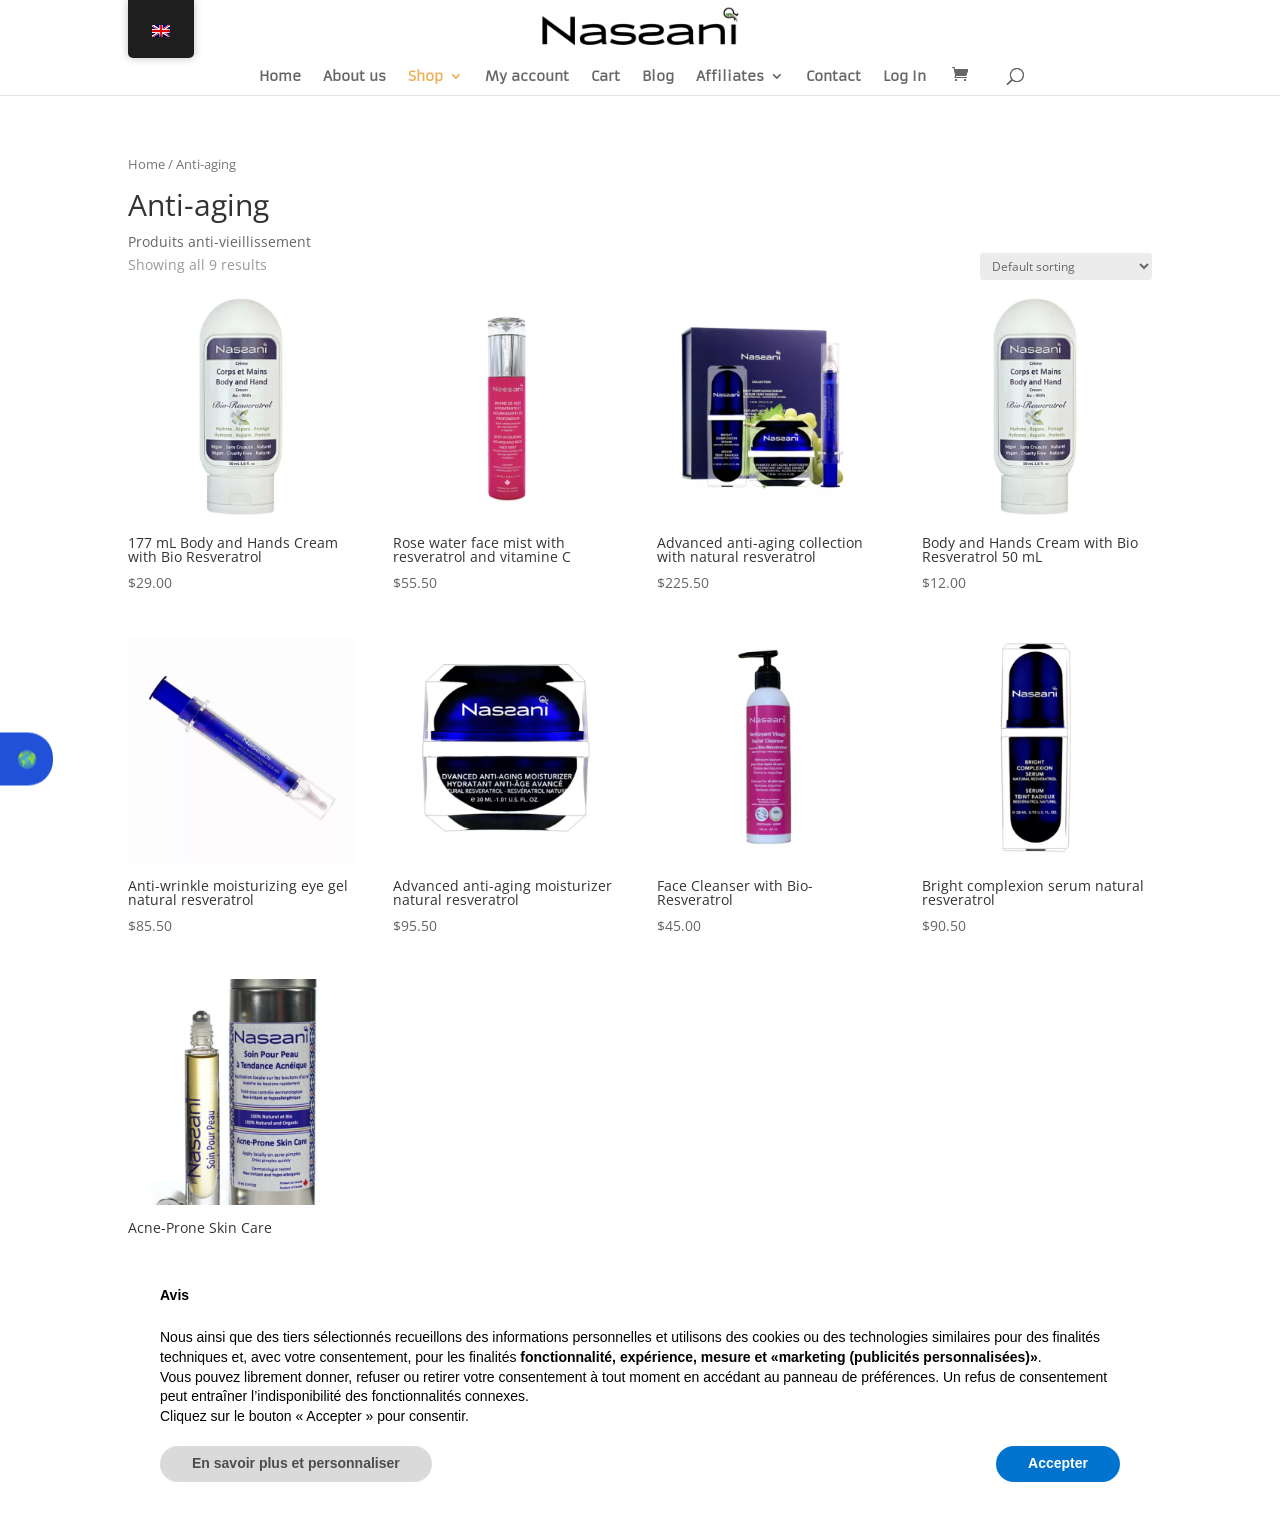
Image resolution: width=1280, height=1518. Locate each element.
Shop (425, 77)
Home (280, 77)
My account (527, 77)
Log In (904, 77)
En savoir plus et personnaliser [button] (296, 1463)
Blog (658, 77)
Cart (605, 77)
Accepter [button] (1058, 1463)
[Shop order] (1066, 266)
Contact (833, 77)
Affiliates (730, 77)
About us (354, 77)
